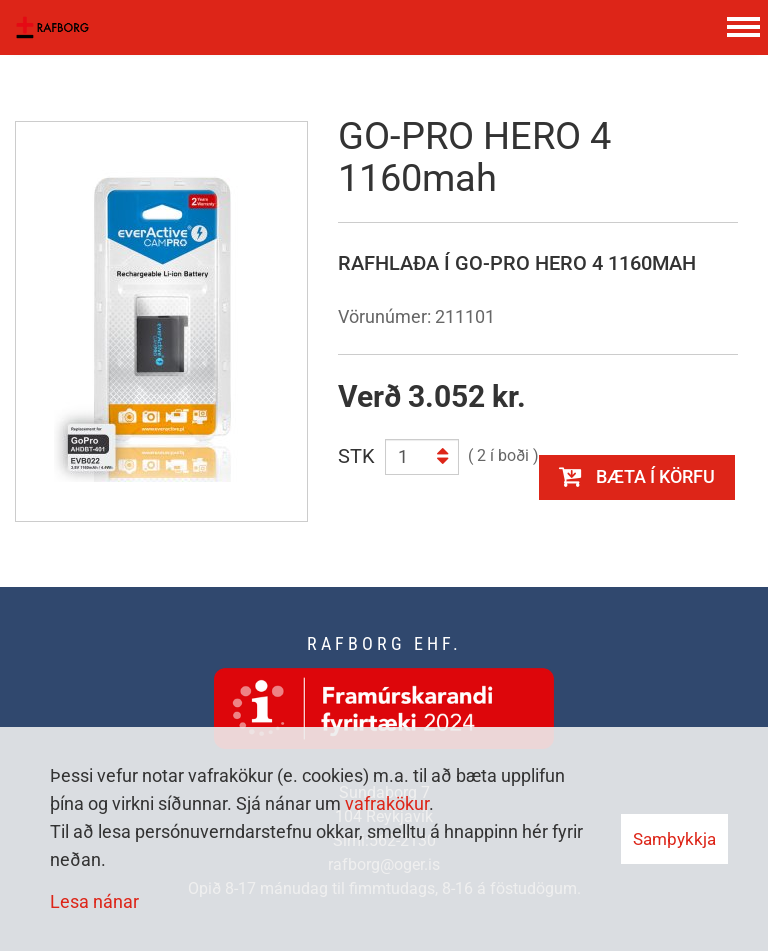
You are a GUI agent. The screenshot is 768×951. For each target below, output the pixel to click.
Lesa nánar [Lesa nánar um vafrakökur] (94, 901)
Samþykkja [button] (674, 839)
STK (356, 456)
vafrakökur (387, 803)
